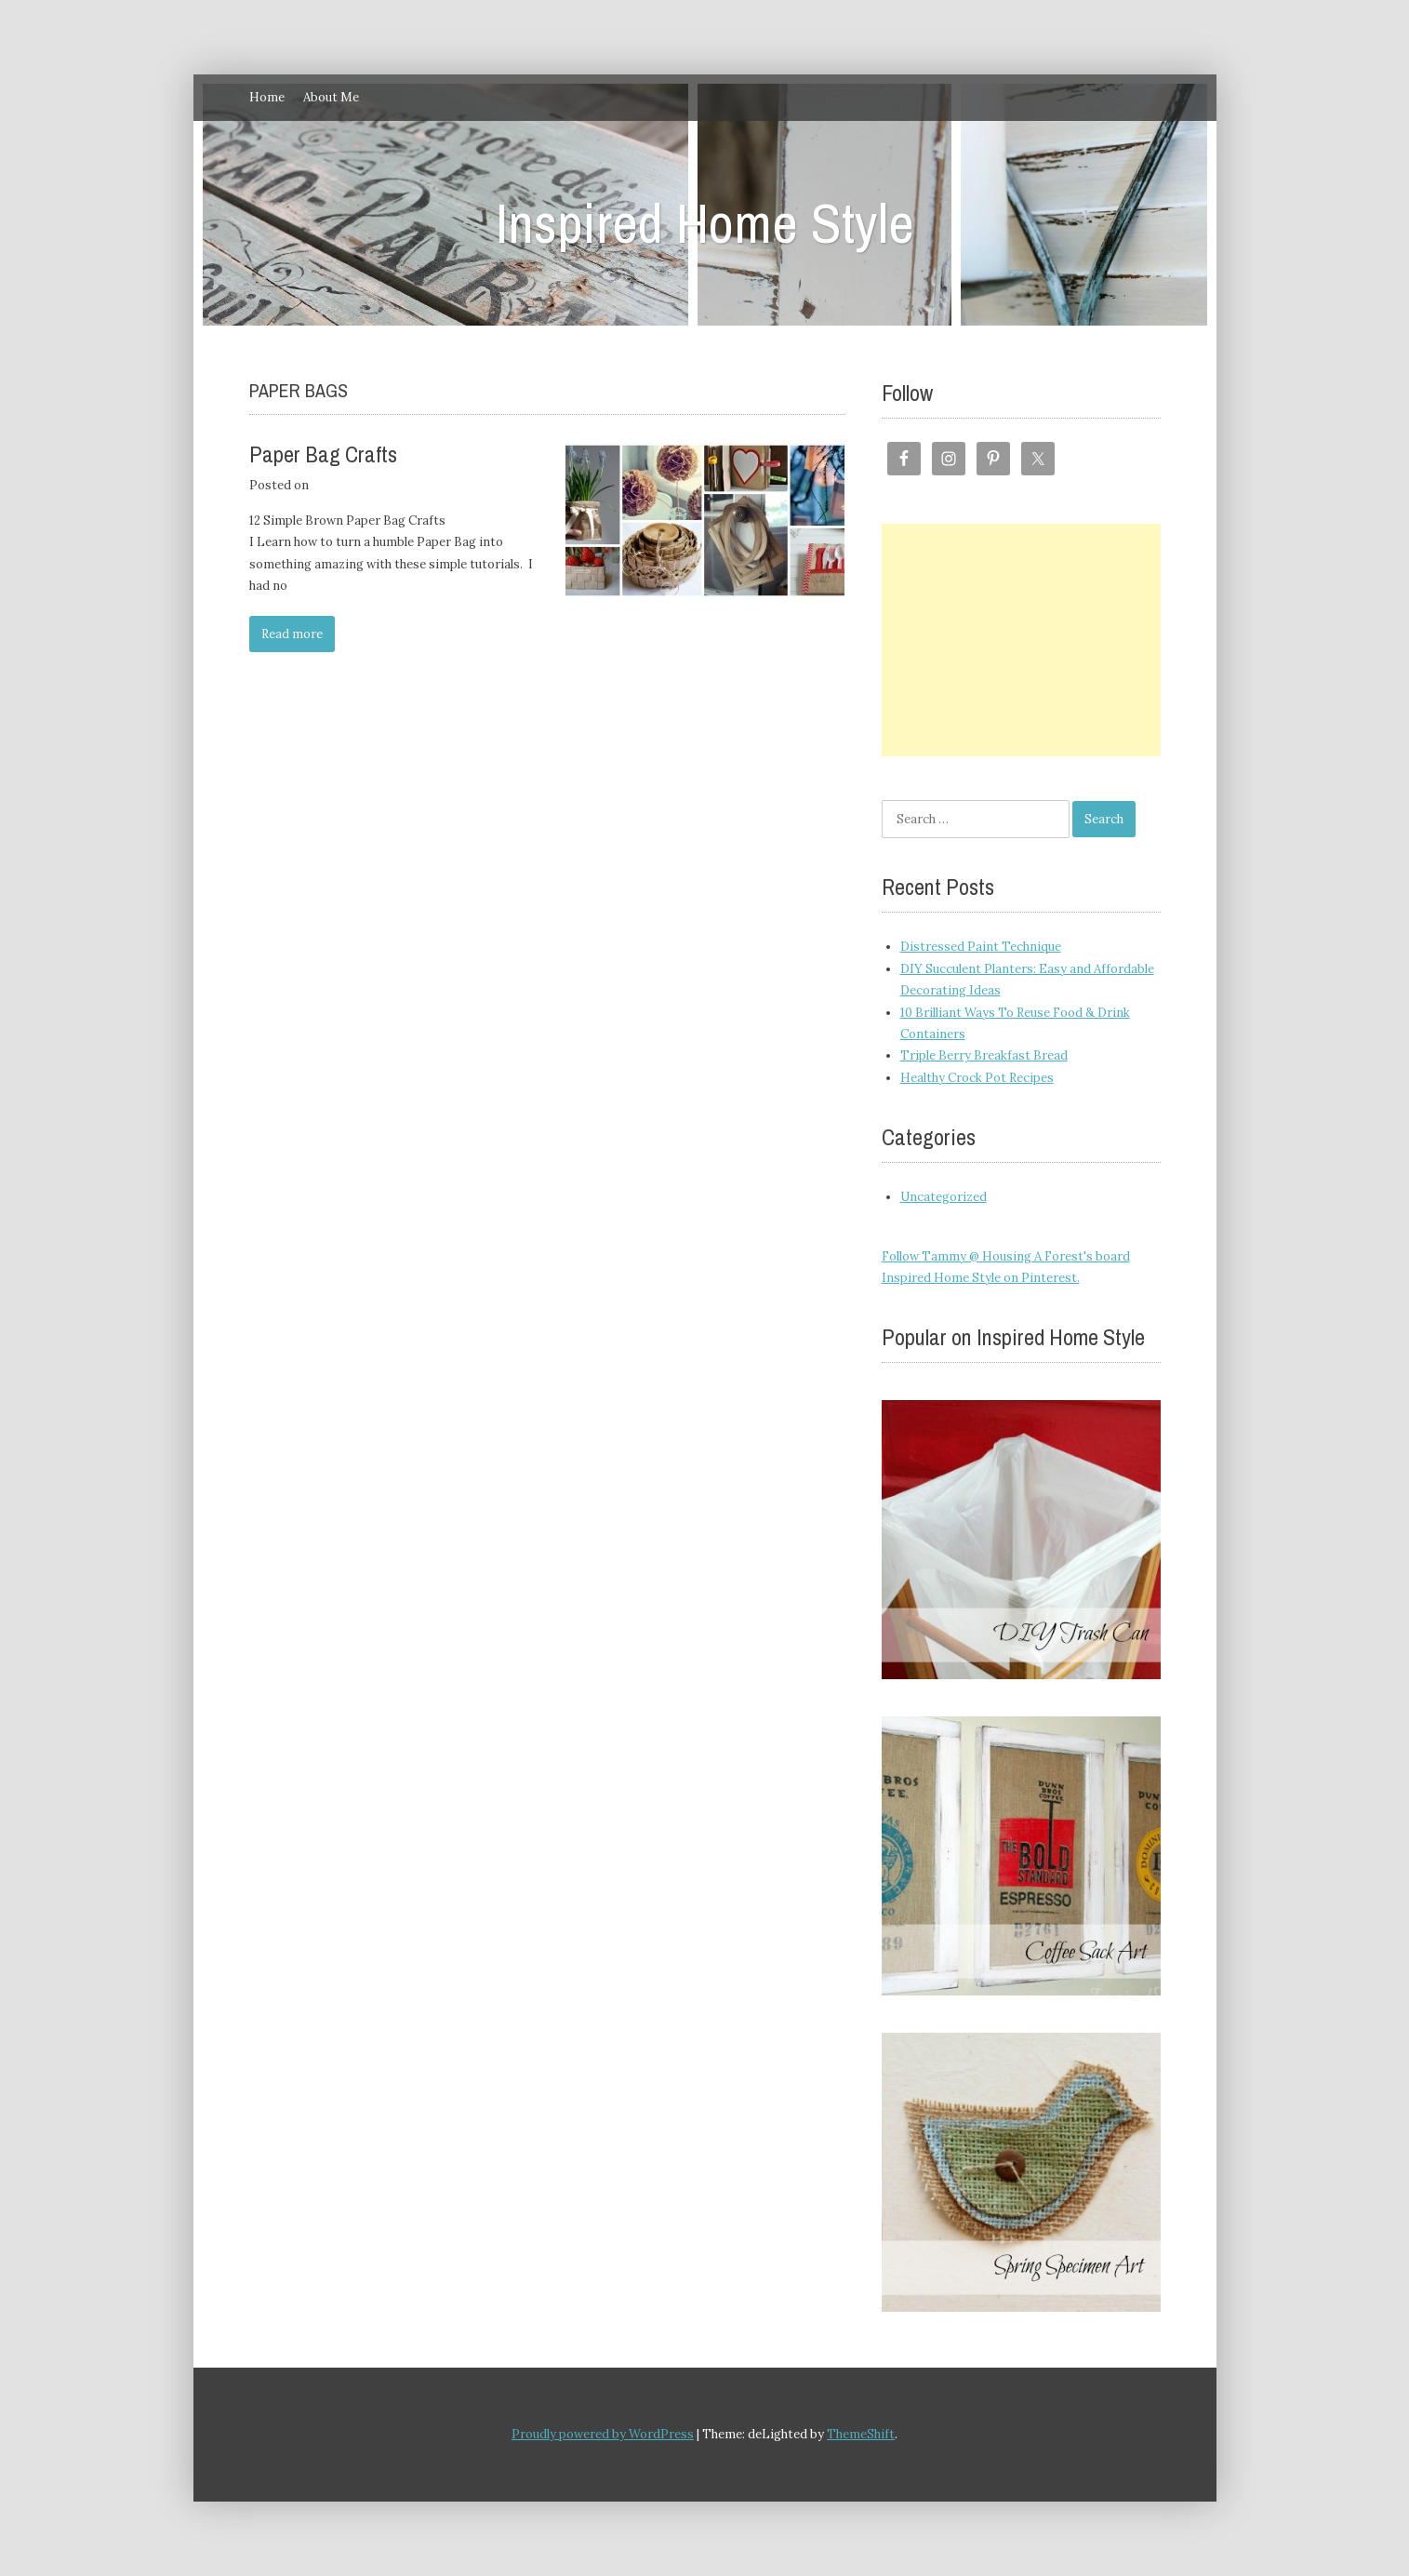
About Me (331, 97)
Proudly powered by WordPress (603, 2434)
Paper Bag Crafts (323, 454)
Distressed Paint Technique (980, 946)
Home (267, 97)
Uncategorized (943, 1197)
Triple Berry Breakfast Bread (984, 1055)
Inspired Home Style (705, 222)
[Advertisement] (1021, 640)
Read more (292, 634)
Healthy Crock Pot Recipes (977, 1078)
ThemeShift (861, 2434)
